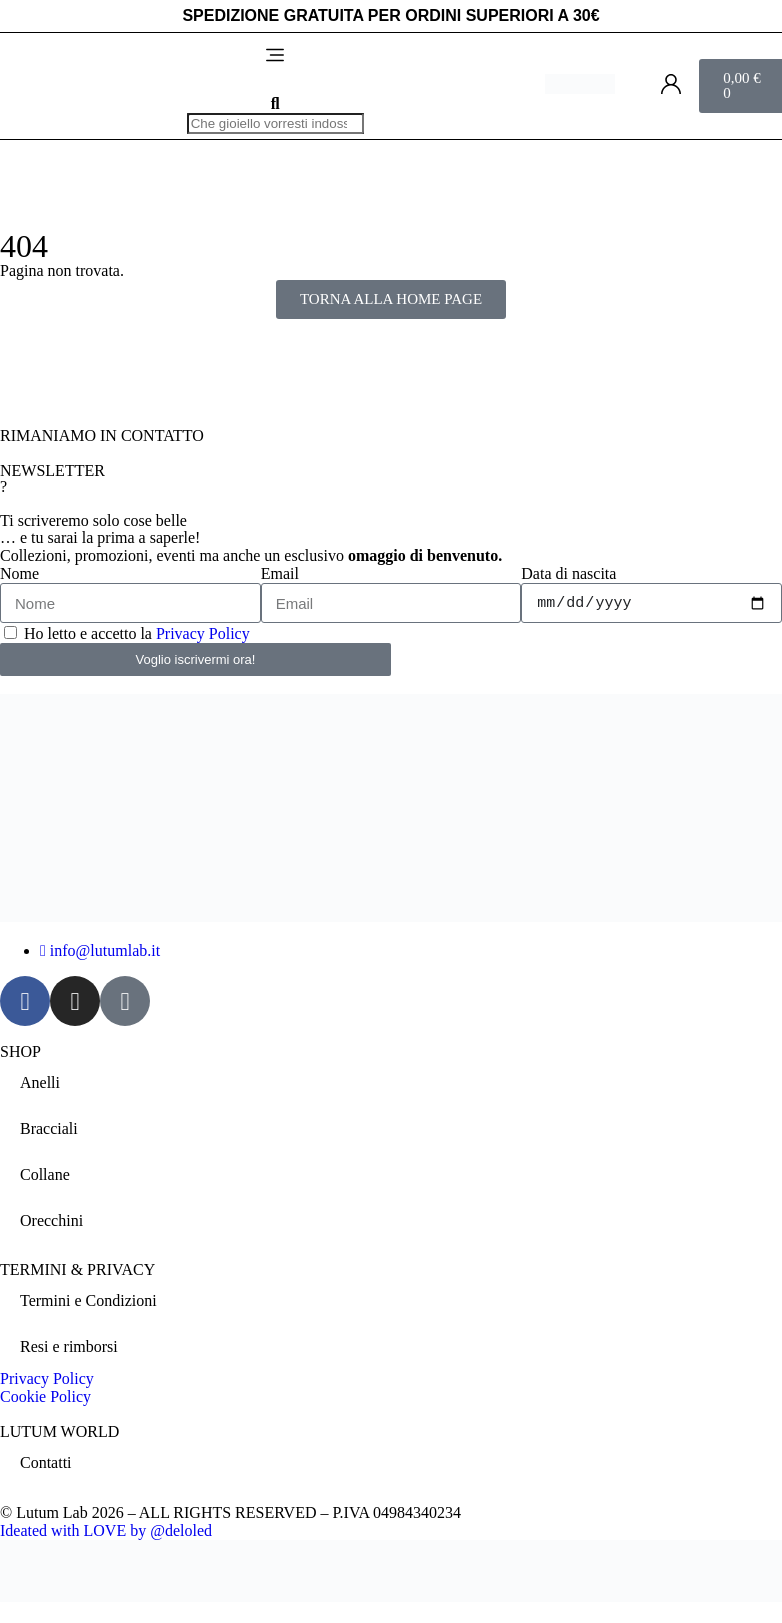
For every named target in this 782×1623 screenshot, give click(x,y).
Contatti (46, 1462)
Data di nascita (568, 573)
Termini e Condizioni (88, 1300)
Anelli (40, 1082)
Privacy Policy (203, 633)
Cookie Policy (45, 1396)
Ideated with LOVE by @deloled (106, 1530)
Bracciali (49, 1128)
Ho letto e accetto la (137, 633)
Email (280, 573)
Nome (19, 573)
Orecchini (51, 1220)
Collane (45, 1174)
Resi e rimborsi (69, 1346)
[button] (275, 56)
